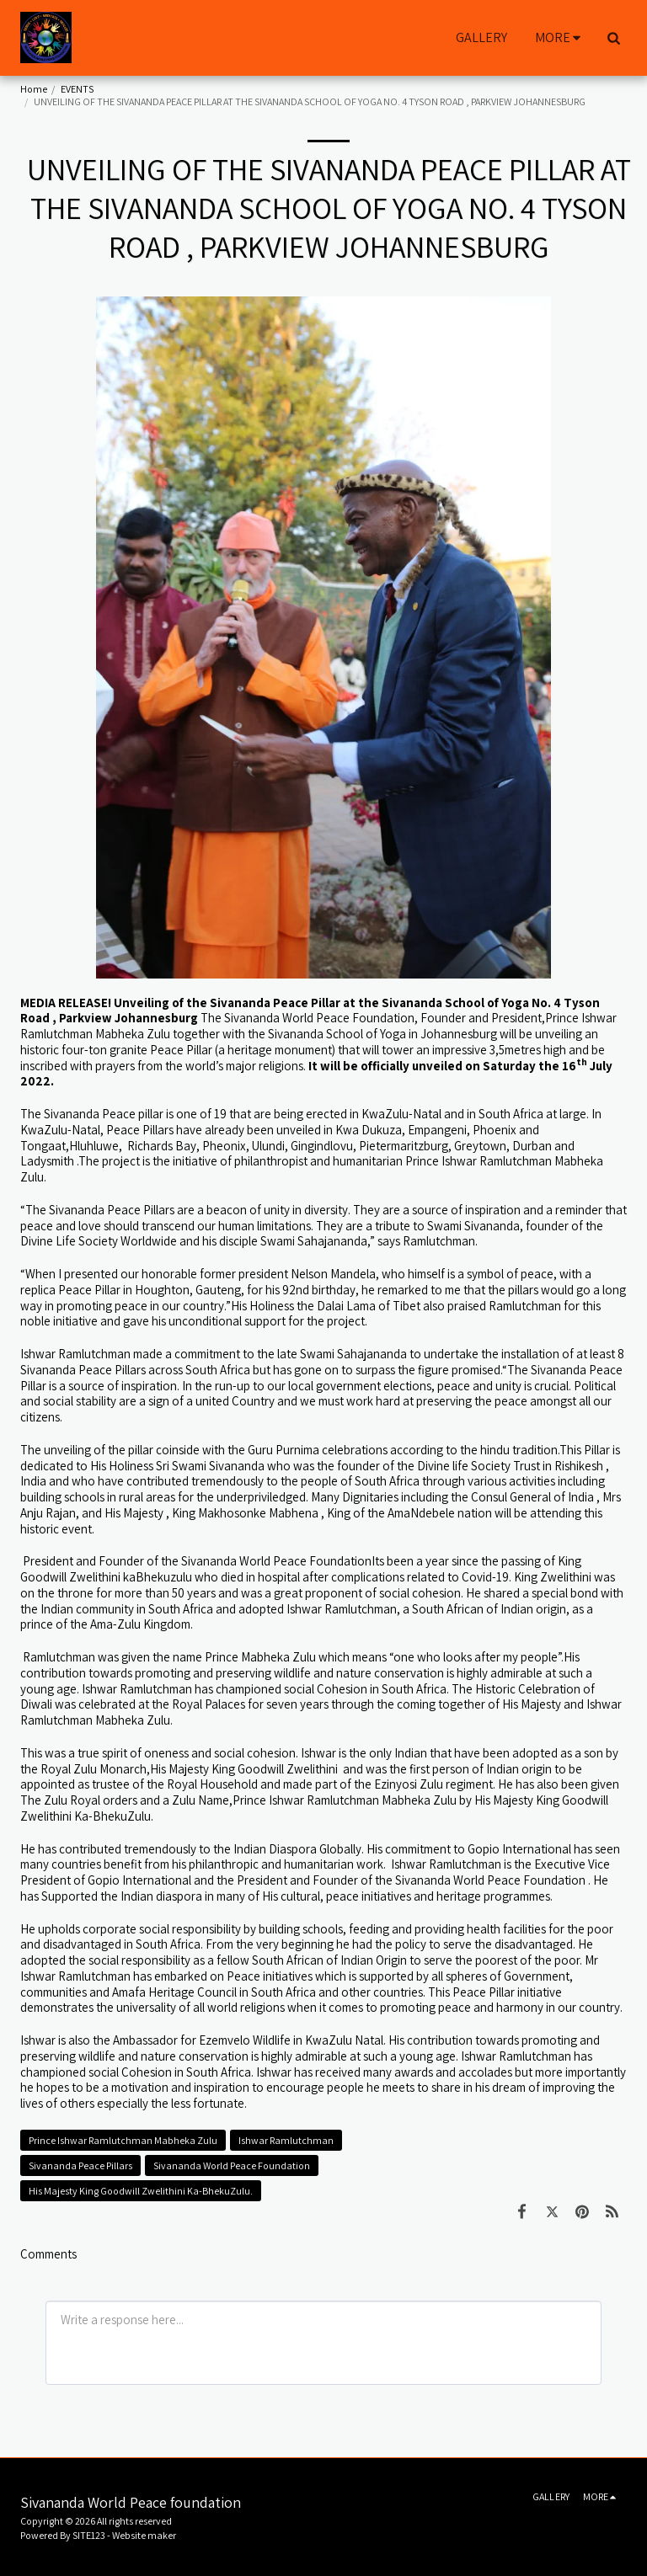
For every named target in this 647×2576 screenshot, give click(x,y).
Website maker (144, 2535)
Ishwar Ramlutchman (286, 2140)
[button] (613, 38)
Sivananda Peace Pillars (80, 2165)
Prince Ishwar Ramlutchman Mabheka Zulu (123, 2140)
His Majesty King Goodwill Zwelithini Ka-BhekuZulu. (141, 2190)
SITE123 (88, 2535)
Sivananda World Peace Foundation (231, 2165)
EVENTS (77, 89)
